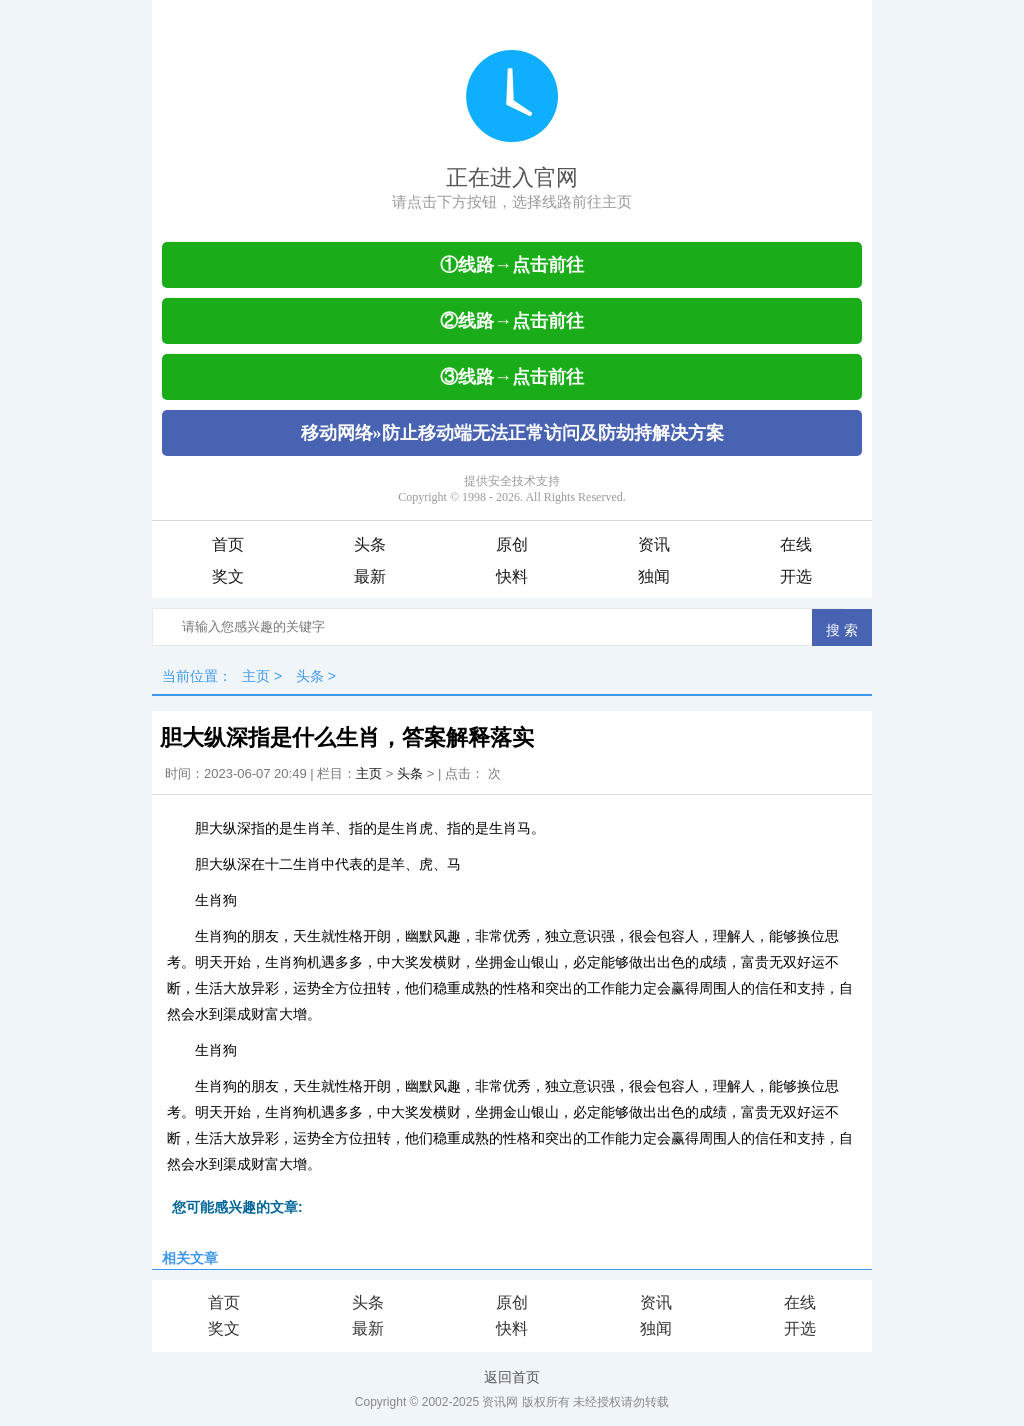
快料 (512, 576)
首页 (228, 544)
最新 (370, 576)
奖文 (228, 576)
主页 (256, 676)
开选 (796, 576)
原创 (512, 544)
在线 (796, 544)
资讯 (654, 544)
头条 (370, 544)
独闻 (654, 576)
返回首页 (512, 1377)
